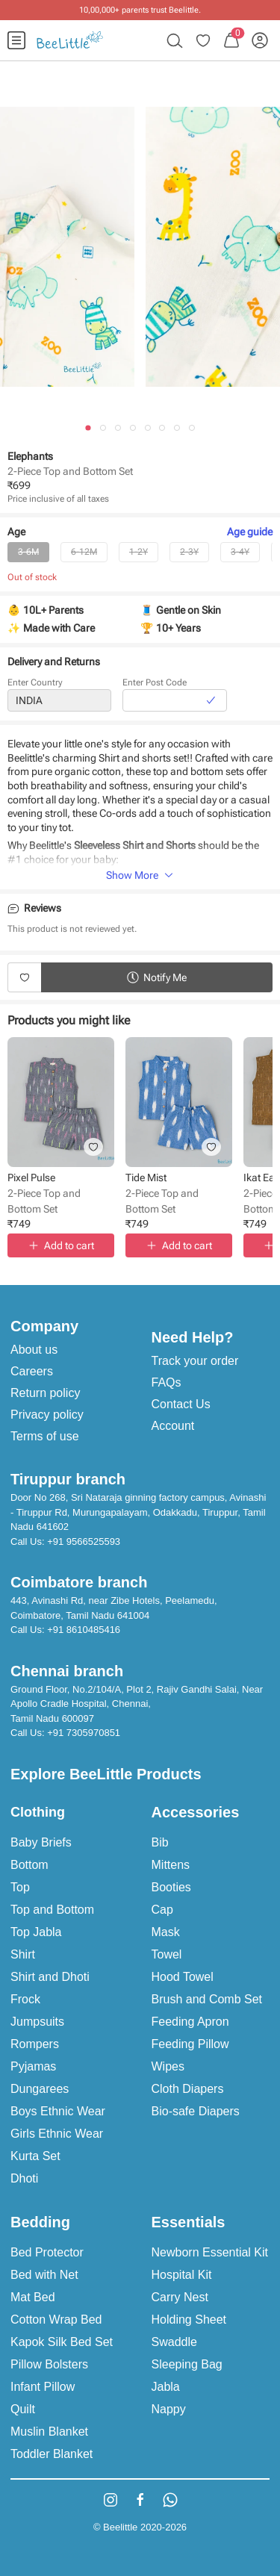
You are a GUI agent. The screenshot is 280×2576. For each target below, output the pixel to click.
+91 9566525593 (83, 1541)
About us (33, 1349)
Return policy (45, 1393)
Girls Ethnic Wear (56, 2133)
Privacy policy (47, 1414)
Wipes (168, 2066)
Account (173, 1425)
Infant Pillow (42, 2386)
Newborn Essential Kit (210, 2252)
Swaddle (174, 2342)
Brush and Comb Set (207, 1999)
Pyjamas (33, 2066)
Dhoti (24, 2178)
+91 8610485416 (83, 1629)
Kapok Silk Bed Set (61, 2342)
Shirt (22, 1954)
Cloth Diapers (188, 2088)
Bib (160, 1842)
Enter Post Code (154, 682)
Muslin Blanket (49, 2431)
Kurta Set (35, 2156)
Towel (167, 1954)
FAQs (166, 1382)
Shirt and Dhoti (50, 1976)
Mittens (171, 1864)
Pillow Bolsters (49, 2364)
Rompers (34, 2044)
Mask (166, 1932)
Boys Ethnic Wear (57, 2111)
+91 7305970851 (83, 1732)
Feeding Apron (190, 2021)
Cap (162, 1909)
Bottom (29, 1864)
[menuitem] (16, 40)
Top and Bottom (52, 1909)
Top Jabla (36, 1932)
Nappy (169, 2409)
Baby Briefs (41, 1842)
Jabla (166, 2386)
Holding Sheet (189, 2319)
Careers (31, 1371)
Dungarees (39, 2088)
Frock (25, 1999)
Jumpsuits (37, 2021)
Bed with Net (44, 2274)
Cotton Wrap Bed (56, 2319)
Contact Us (181, 1404)
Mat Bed (32, 2297)
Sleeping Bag (187, 2364)
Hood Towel (183, 1976)
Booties (171, 1887)
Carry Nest (180, 2297)
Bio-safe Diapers (196, 2111)
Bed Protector (47, 2252)
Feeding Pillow (190, 2044)
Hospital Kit (182, 2274)
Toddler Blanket (51, 2454)
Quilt (22, 2409)
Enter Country (35, 682)
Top (20, 1887)
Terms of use (44, 1436)
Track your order (195, 1360)
